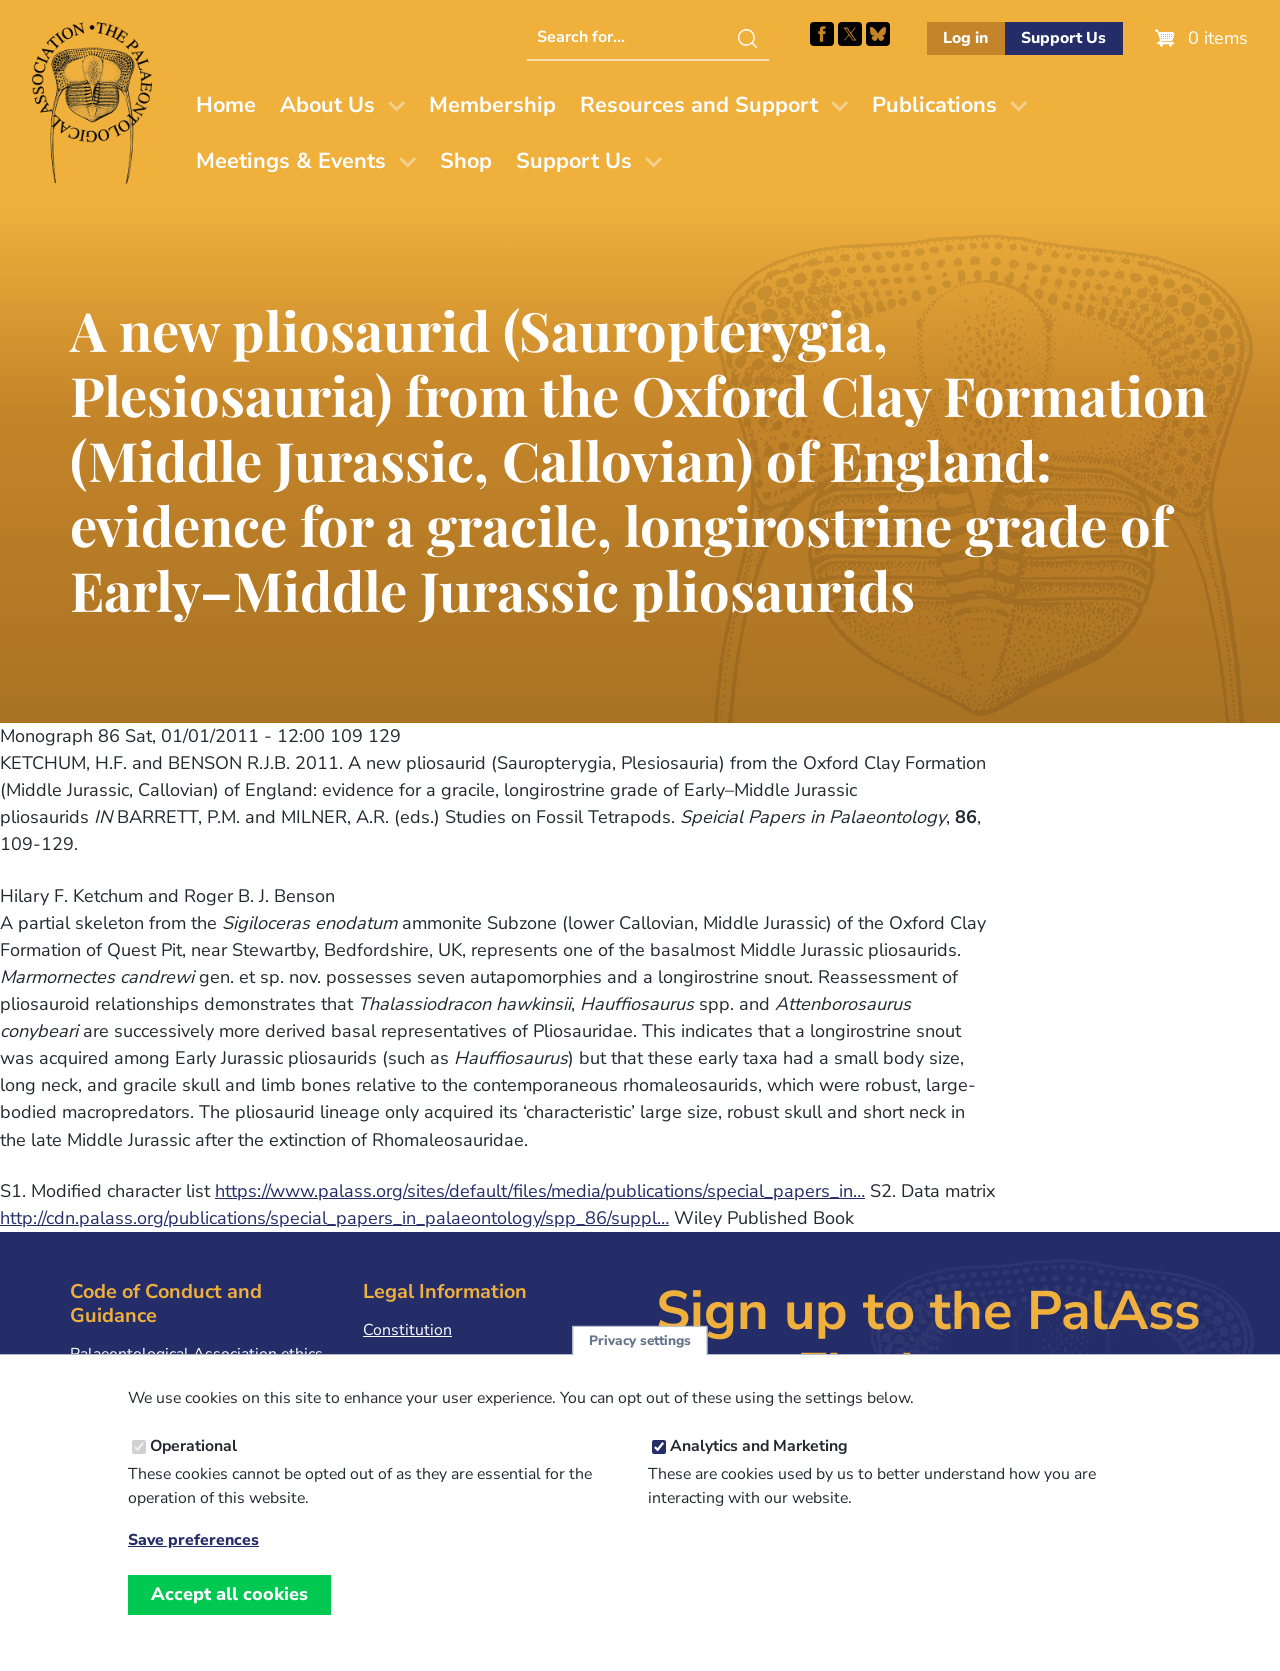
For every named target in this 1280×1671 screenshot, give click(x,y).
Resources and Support (699, 105)
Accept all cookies (229, 1606)
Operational (193, 1458)
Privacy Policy (412, 1361)
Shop (466, 161)
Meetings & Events (291, 161)
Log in (965, 38)
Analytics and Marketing (759, 1458)
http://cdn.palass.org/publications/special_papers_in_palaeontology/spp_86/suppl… (334, 1218)
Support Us (1063, 38)
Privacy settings (640, 1352)
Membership (492, 105)
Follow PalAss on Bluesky (878, 34)
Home (226, 105)
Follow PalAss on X (850, 34)
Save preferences (193, 1552)
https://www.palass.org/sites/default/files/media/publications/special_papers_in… (540, 1191)
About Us (327, 105)
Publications (934, 105)
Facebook (822, 34)
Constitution (407, 1330)
